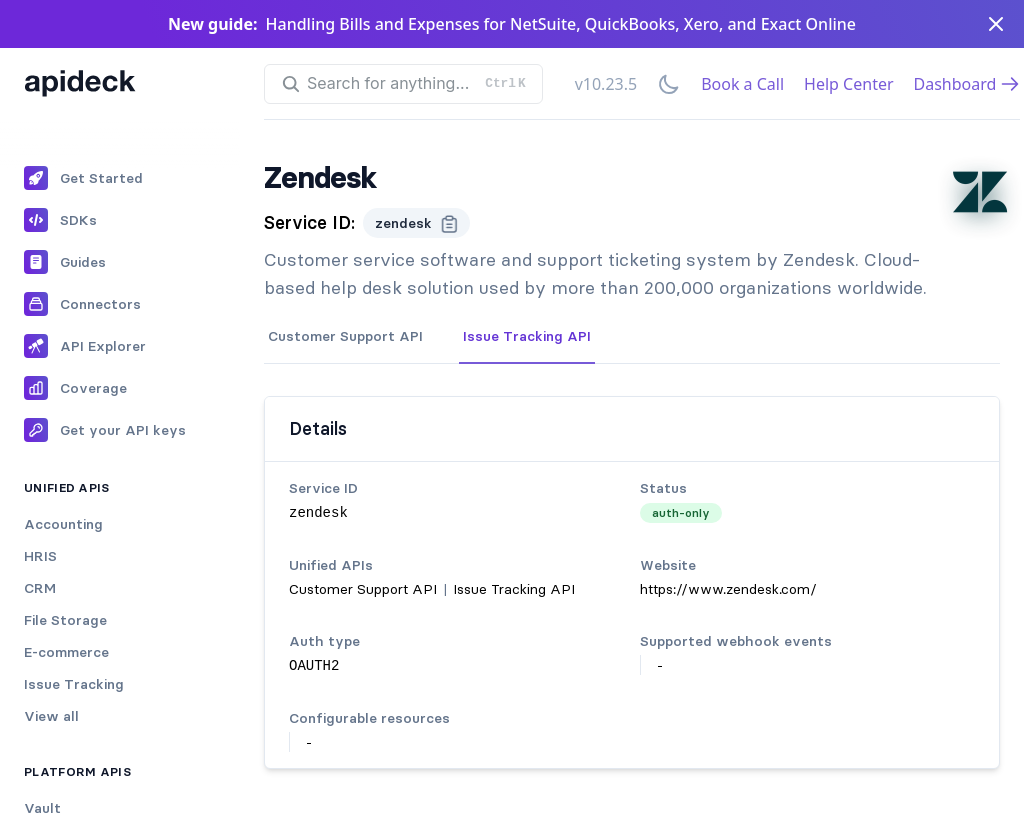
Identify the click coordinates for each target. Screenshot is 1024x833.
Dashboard (967, 84)
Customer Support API (345, 336)
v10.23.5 (606, 84)
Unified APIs (67, 487)
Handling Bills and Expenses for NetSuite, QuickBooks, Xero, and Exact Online (561, 24)
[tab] (345, 337)
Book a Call (742, 84)
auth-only (681, 512)
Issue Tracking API (527, 336)
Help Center (848, 84)
